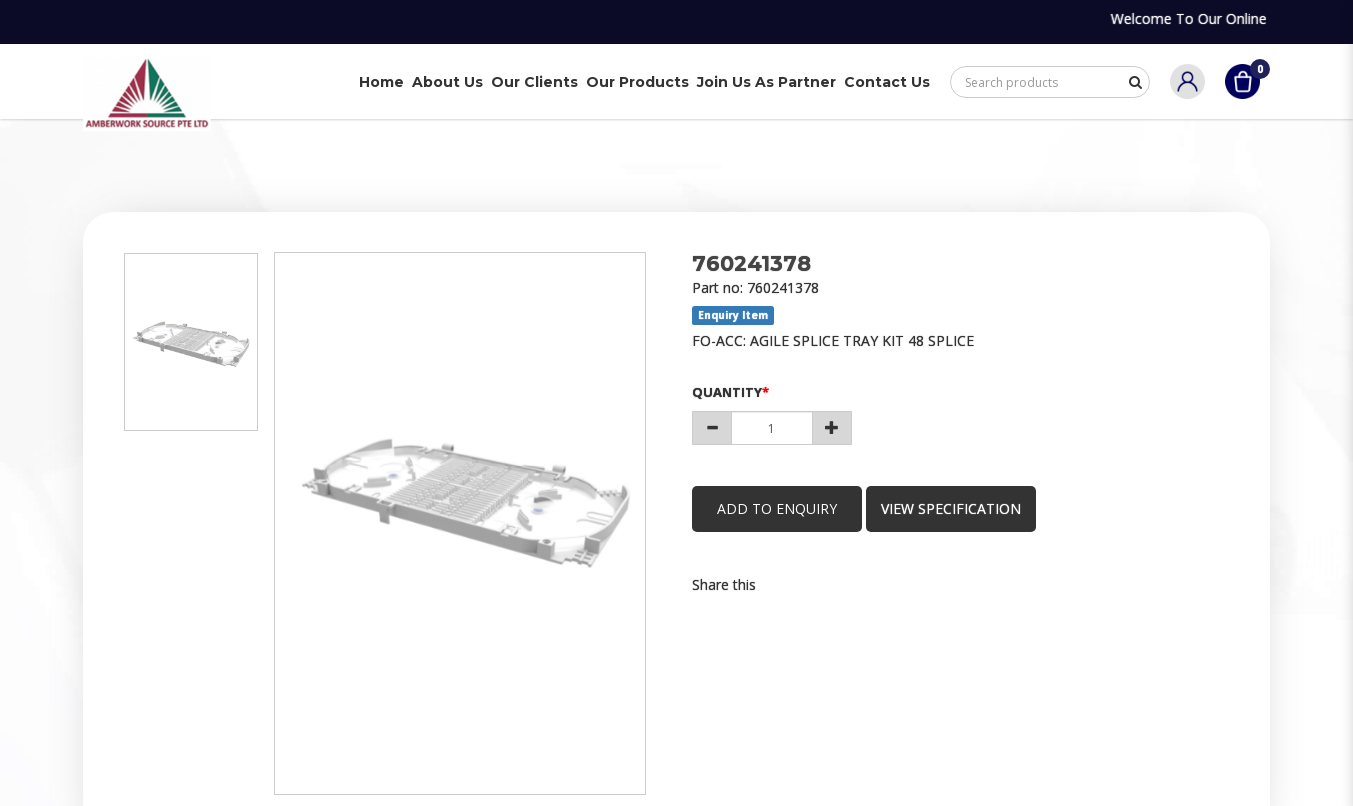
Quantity (727, 392)
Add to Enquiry (777, 508)
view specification (951, 508)
